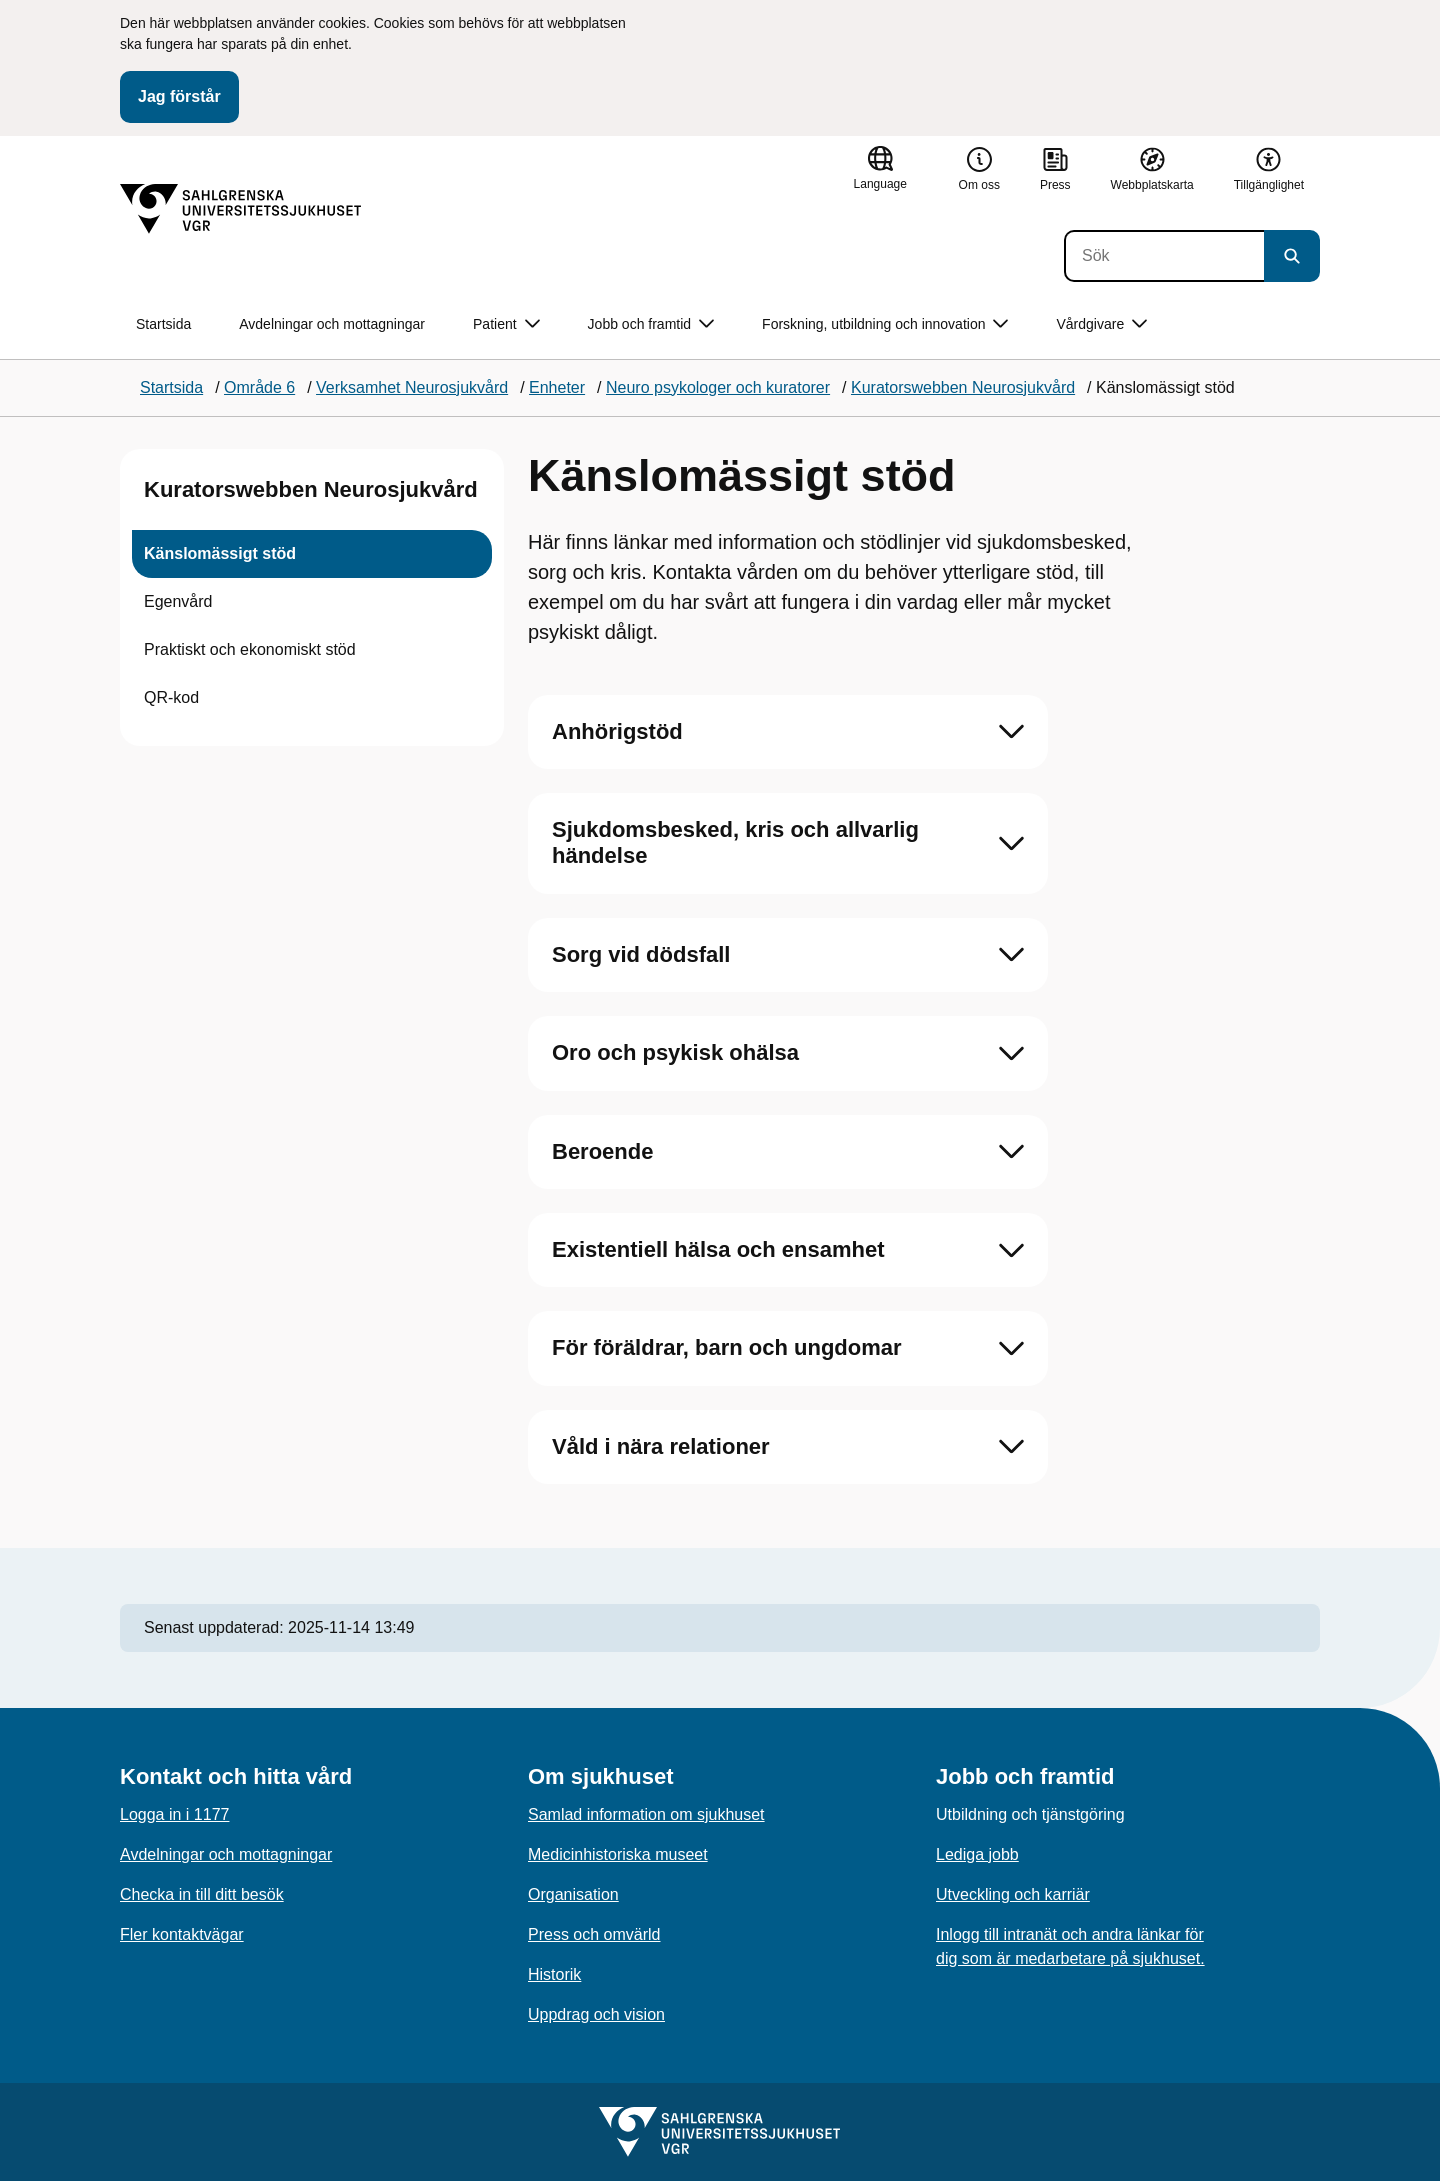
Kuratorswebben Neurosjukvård (311, 489)
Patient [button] (506, 324)
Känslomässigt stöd (220, 553)
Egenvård (178, 601)
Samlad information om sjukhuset (646, 1814)
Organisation (573, 1894)
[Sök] (1164, 256)
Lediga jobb (977, 1854)
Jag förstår (179, 96)
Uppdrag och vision (596, 2014)
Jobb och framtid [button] (651, 324)
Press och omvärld (594, 1934)
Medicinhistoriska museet (618, 1854)
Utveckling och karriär (1013, 1894)
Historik (554, 1974)
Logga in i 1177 (174, 1814)
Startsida (163, 324)
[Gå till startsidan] (241, 209)
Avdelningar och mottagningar (332, 324)
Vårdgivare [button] (1101, 324)
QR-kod (171, 697)
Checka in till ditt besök (202, 1894)
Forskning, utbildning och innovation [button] (885, 324)
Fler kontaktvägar (182, 1934)
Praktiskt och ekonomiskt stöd (250, 649)
